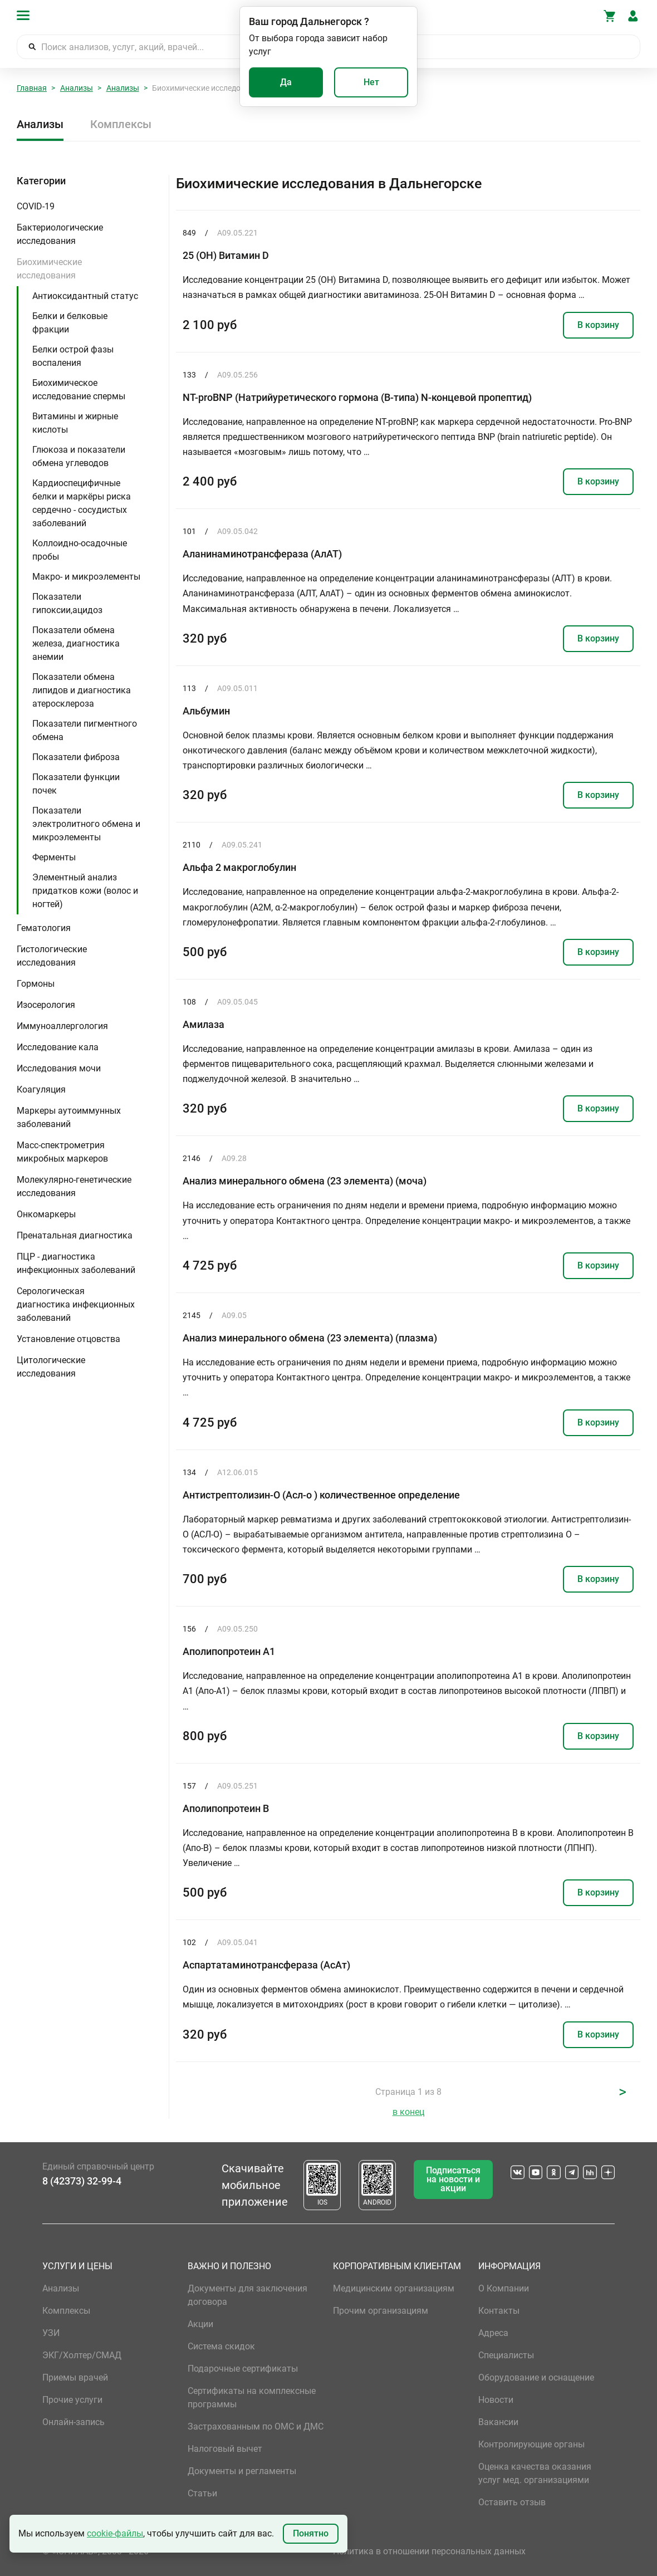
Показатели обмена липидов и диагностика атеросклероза (81, 690)
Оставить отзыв (512, 2502)
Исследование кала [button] (58, 1047)
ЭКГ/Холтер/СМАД (81, 2355)
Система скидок (221, 2346)
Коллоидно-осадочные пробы (79, 550)
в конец (408, 2112)
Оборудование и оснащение (536, 2377)
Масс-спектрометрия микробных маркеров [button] (62, 1152)
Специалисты (506, 2355)
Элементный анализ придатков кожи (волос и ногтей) (85, 890)
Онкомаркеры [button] (46, 1214)
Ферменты (54, 857)
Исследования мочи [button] (59, 1068)
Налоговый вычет (225, 2448)
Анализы (76, 88)
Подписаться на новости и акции (453, 2179)
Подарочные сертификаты (243, 2368)
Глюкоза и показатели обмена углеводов (78, 456)
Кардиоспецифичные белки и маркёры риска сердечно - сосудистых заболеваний (81, 503)
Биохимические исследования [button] (49, 269)
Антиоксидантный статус (85, 296)
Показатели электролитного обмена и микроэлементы (86, 824)
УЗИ (51, 2333)
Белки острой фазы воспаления (73, 356)
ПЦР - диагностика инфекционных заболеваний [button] (76, 1263)
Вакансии (498, 2422)
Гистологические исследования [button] (52, 956)
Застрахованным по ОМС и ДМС (255, 2426)
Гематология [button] (44, 928)
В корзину (598, 325)
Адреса (493, 2333)
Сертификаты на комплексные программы (252, 2398)
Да (286, 82)
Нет (371, 82)
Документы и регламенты (242, 2471)
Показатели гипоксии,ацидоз (67, 603)
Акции (200, 2324)
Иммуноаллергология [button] (62, 1026)
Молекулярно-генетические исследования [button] (74, 1186)
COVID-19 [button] (36, 206)
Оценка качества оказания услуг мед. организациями (534, 2473)
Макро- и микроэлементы (86, 576)
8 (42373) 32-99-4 (81, 2181)
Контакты (498, 2310)
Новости (495, 2399)
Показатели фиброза (76, 757)
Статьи (202, 2493)
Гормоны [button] (36, 983)
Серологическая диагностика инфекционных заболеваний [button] (76, 1304)
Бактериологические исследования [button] (60, 234)
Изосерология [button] (46, 1005)
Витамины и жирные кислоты (75, 423)
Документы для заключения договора (247, 2295)
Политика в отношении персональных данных (429, 2551)
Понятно (311, 2533)
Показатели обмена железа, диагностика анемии (76, 643)
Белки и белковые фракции (69, 323)
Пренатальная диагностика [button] (75, 1235)
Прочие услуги (72, 2399)
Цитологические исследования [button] (51, 1367)
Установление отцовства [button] (68, 1339)
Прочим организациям (380, 2310)
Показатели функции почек (76, 784)
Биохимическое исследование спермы (78, 389)
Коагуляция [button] (41, 1089)
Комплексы (120, 124)
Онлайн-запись (73, 2422)
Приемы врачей (75, 2377)
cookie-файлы (115, 2533)
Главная (32, 88)
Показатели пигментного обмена (84, 730)
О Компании (503, 2288)
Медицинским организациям (393, 2288)
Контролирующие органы (531, 2444)
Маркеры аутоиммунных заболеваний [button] (69, 1117)
